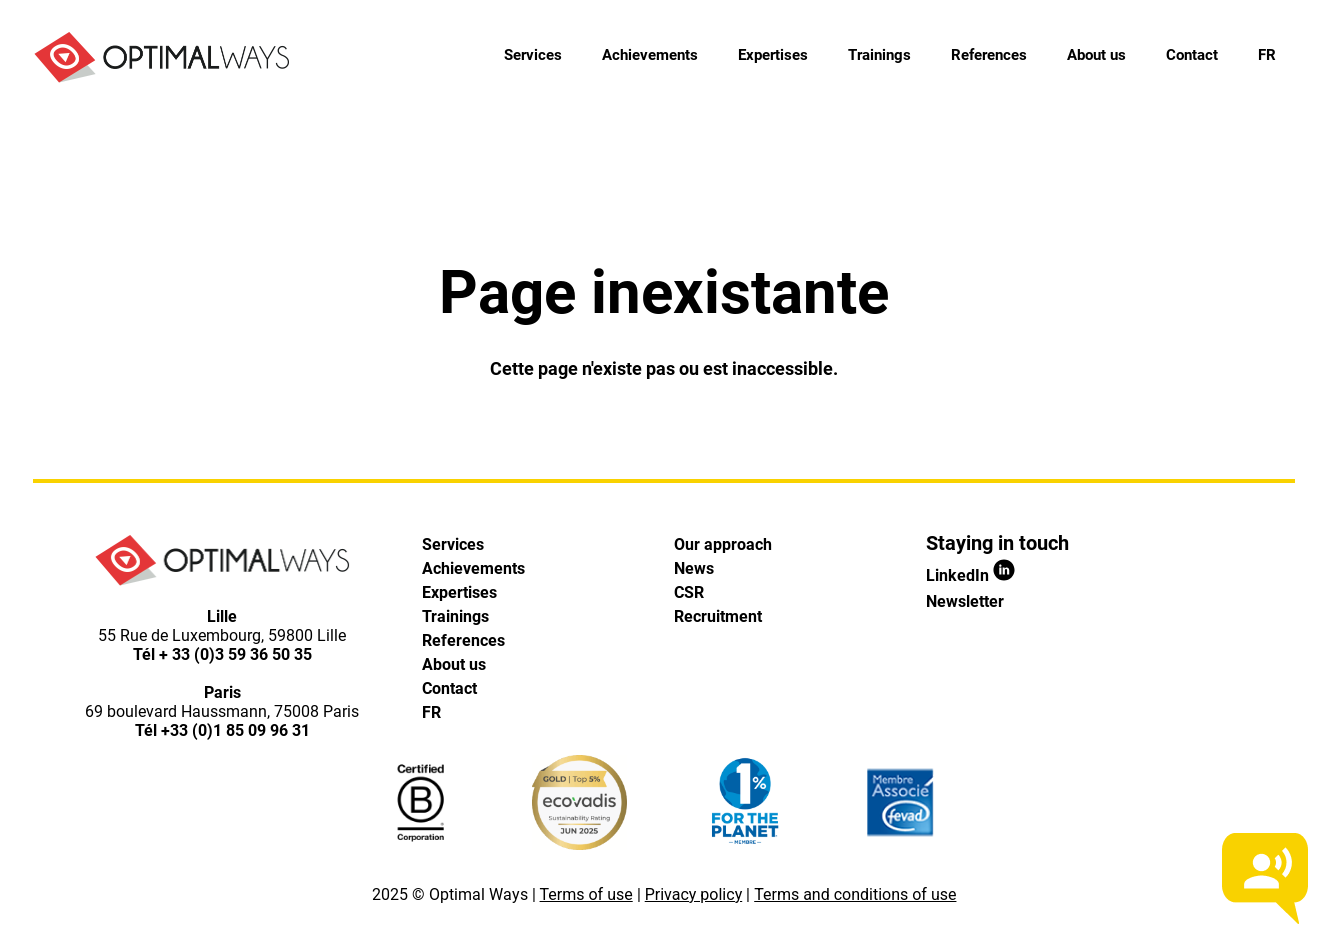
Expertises (773, 55)
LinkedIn (970, 575)
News (694, 568)
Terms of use (586, 894)
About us (1096, 55)
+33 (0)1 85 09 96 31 (235, 730)
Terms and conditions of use (855, 894)
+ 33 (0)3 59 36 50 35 (235, 654)
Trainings (879, 55)
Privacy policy (694, 894)
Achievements (650, 55)
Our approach (723, 544)
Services (533, 55)
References (989, 55)
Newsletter (965, 601)
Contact (1192, 55)
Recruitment (718, 616)
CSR (689, 592)
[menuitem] (1267, 55)
